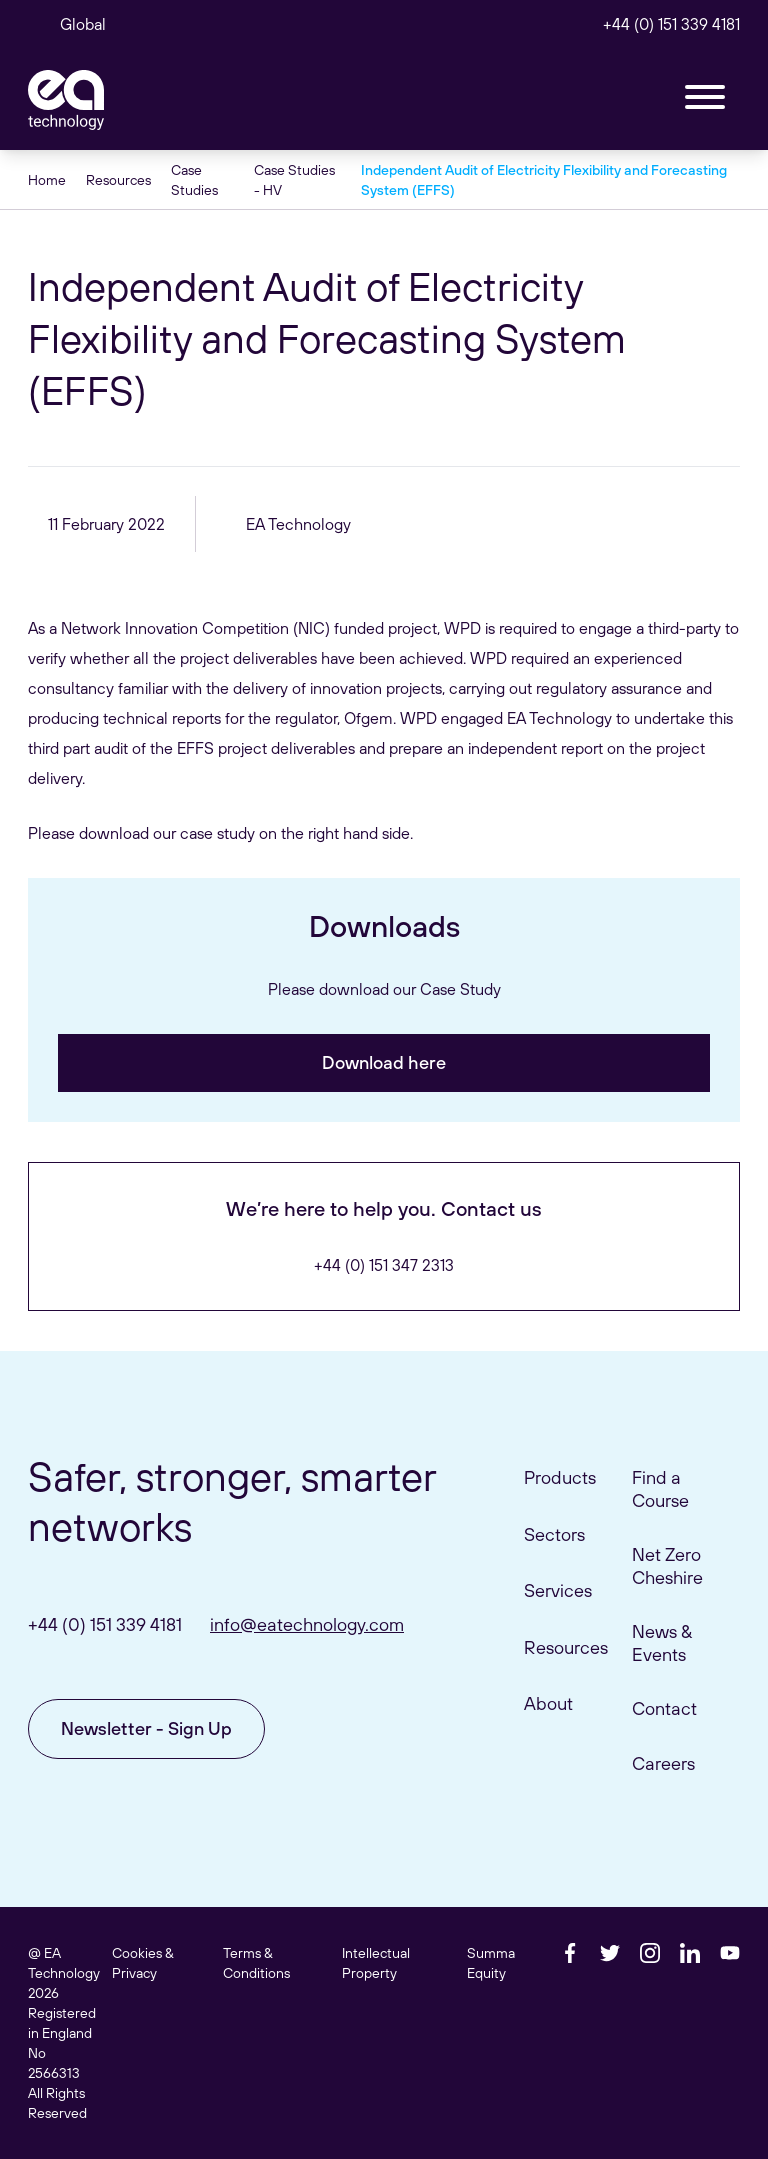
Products (560, 1477)
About (548, 1703)
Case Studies (194, 180)
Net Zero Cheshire (667, 1566)
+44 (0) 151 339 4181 (671, 24)
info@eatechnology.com (307, 1624)
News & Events (662, 1643)
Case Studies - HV (294, 180)
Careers (663, 1763)
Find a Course (660, 1489)
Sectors (554, 1534)
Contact (664, 1708)
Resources (118, 180)
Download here (384, 1062)
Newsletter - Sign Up (146, 1728)
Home (47, 180)
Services (558, 1590)
